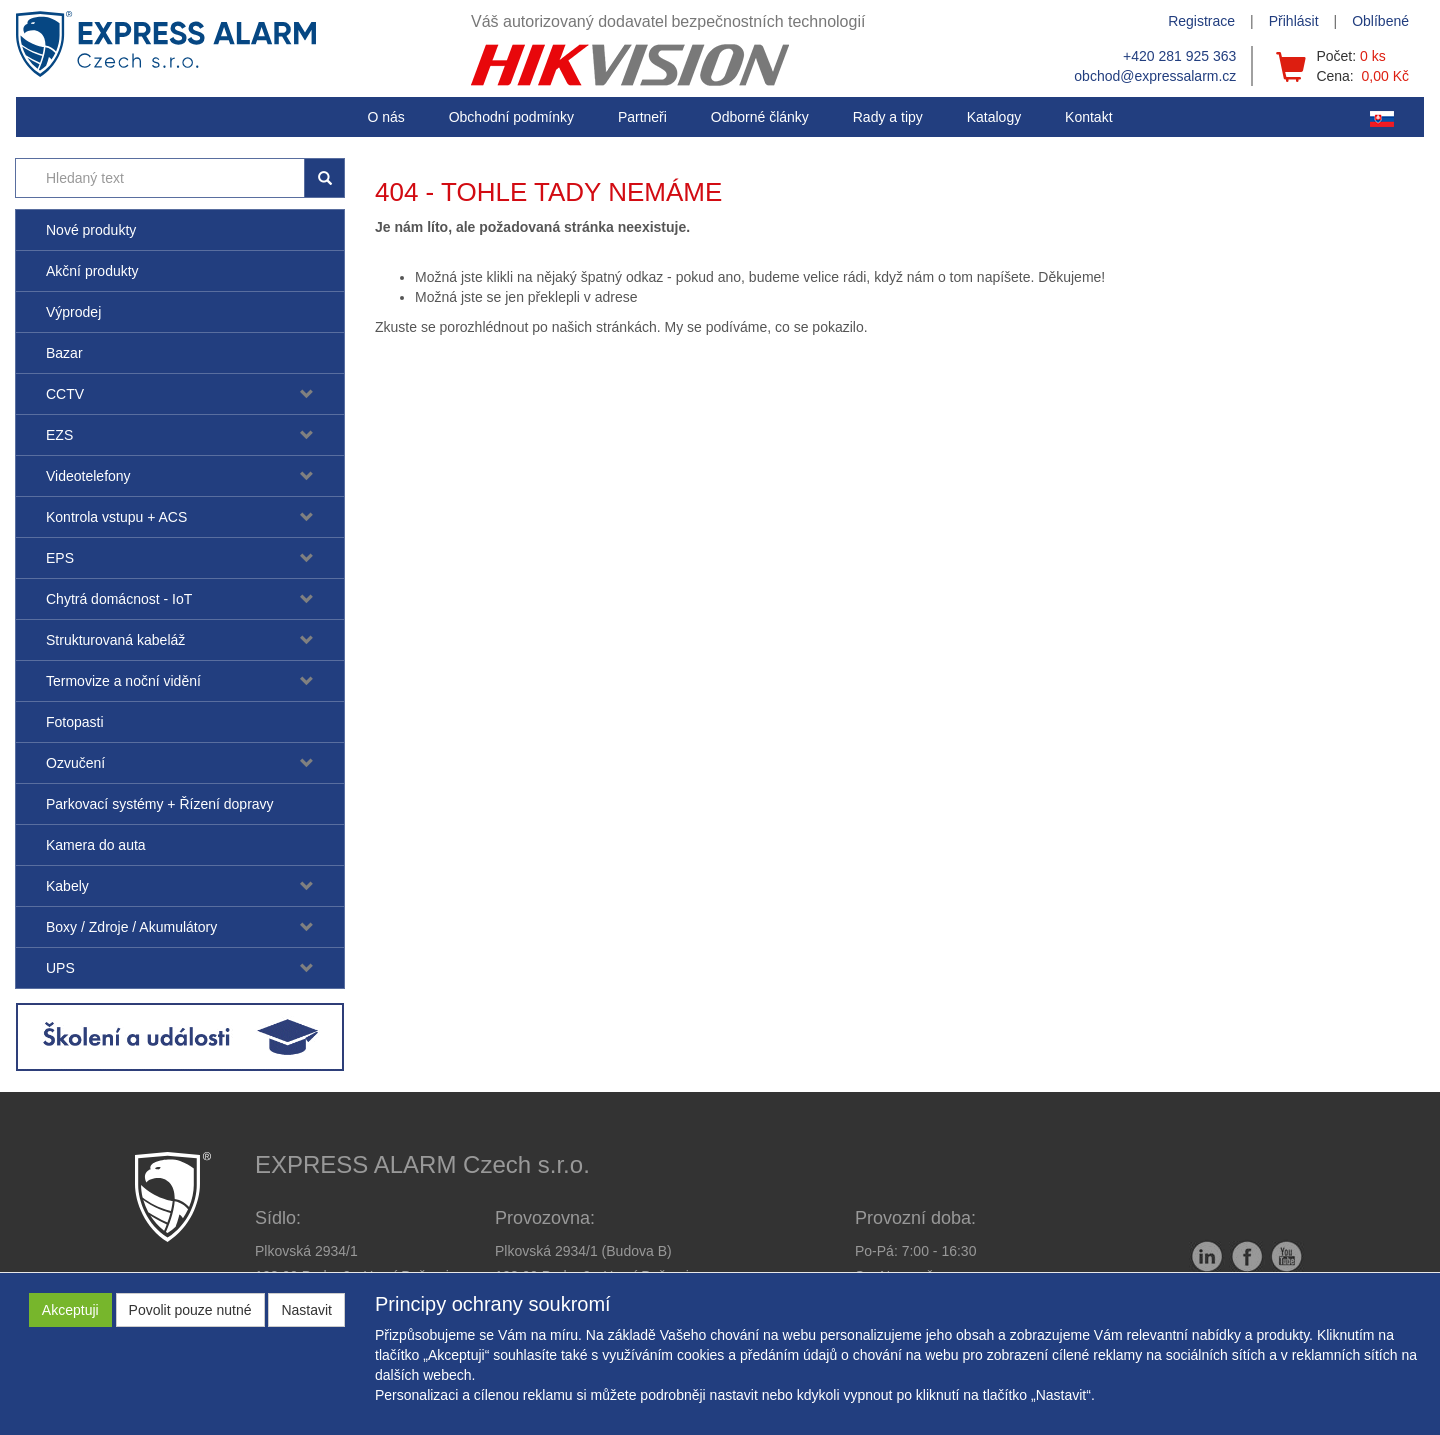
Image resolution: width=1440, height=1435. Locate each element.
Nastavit (306, 1310)
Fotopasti (75, 722)
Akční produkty (92, 271)
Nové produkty (91, 230)
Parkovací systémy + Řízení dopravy (160, 804)
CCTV (65, 394)
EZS (59, 435)
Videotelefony (88, 476)
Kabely (67, 886)
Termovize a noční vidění (123, 681)
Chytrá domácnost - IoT (119, 599)
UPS (60, 968)
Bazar (64, 353)
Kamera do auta (96, 845)
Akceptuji (70, 1310)
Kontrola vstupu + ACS (116, 517)
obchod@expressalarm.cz (1155, 76)
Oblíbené (1380, 21)
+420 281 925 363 (1179, 56)
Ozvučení (75, 763)
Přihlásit (1294, 21)
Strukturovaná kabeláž (115, 640)
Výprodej (73, 312)
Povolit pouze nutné (190, 1310)
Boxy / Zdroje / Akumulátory (131, 927)
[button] (888, 117)
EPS (60, 558)
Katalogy (994, 117)
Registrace (1201, 21)
